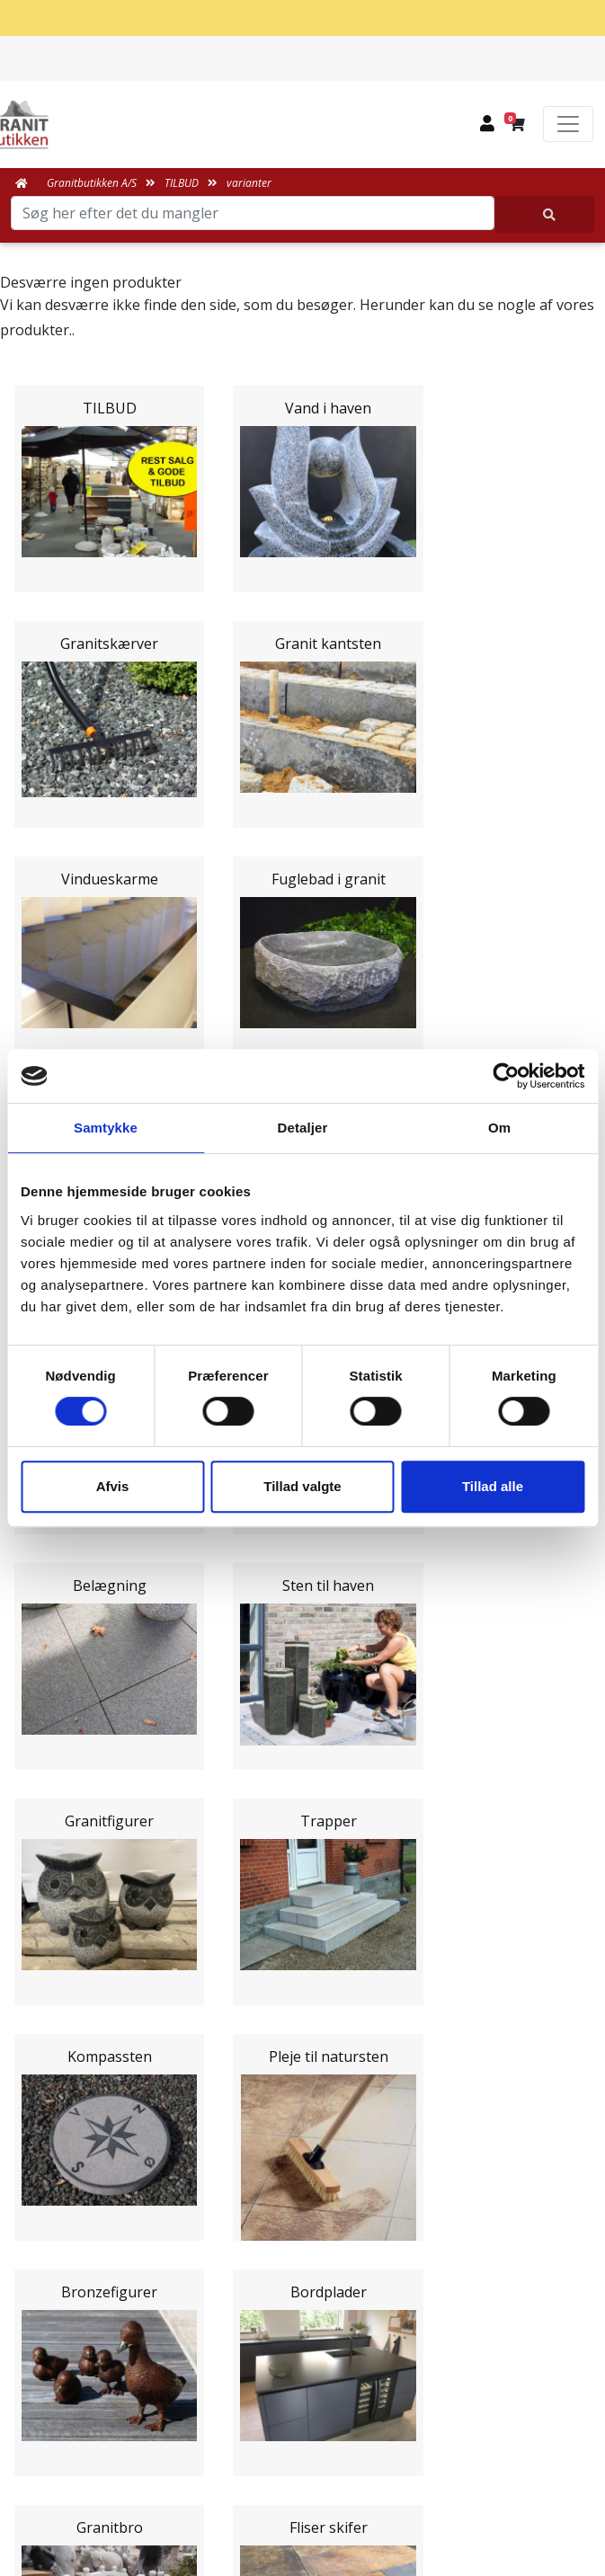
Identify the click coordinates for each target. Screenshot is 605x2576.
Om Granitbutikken (303, 2211)
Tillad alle (492, 1486)
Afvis (112, 1486)
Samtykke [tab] (106, 1127)
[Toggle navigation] (568, 124)
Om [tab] (499, 1127)
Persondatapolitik (306, 2297)
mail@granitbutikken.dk (315, 2441)
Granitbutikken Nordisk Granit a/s (302, 2359)
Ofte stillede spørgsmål (303, 2233)
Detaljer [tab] (303, 1127)
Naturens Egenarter (306, 2254)
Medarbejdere (303, 2168)
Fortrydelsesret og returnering (306, 2319)
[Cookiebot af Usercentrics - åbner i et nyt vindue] (505, 1075)
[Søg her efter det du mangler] (544, 214)
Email (218, 1790)
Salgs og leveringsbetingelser (306, 2276)
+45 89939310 (313, 2480)
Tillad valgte (302, 1486)
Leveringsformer (302, 2189)
